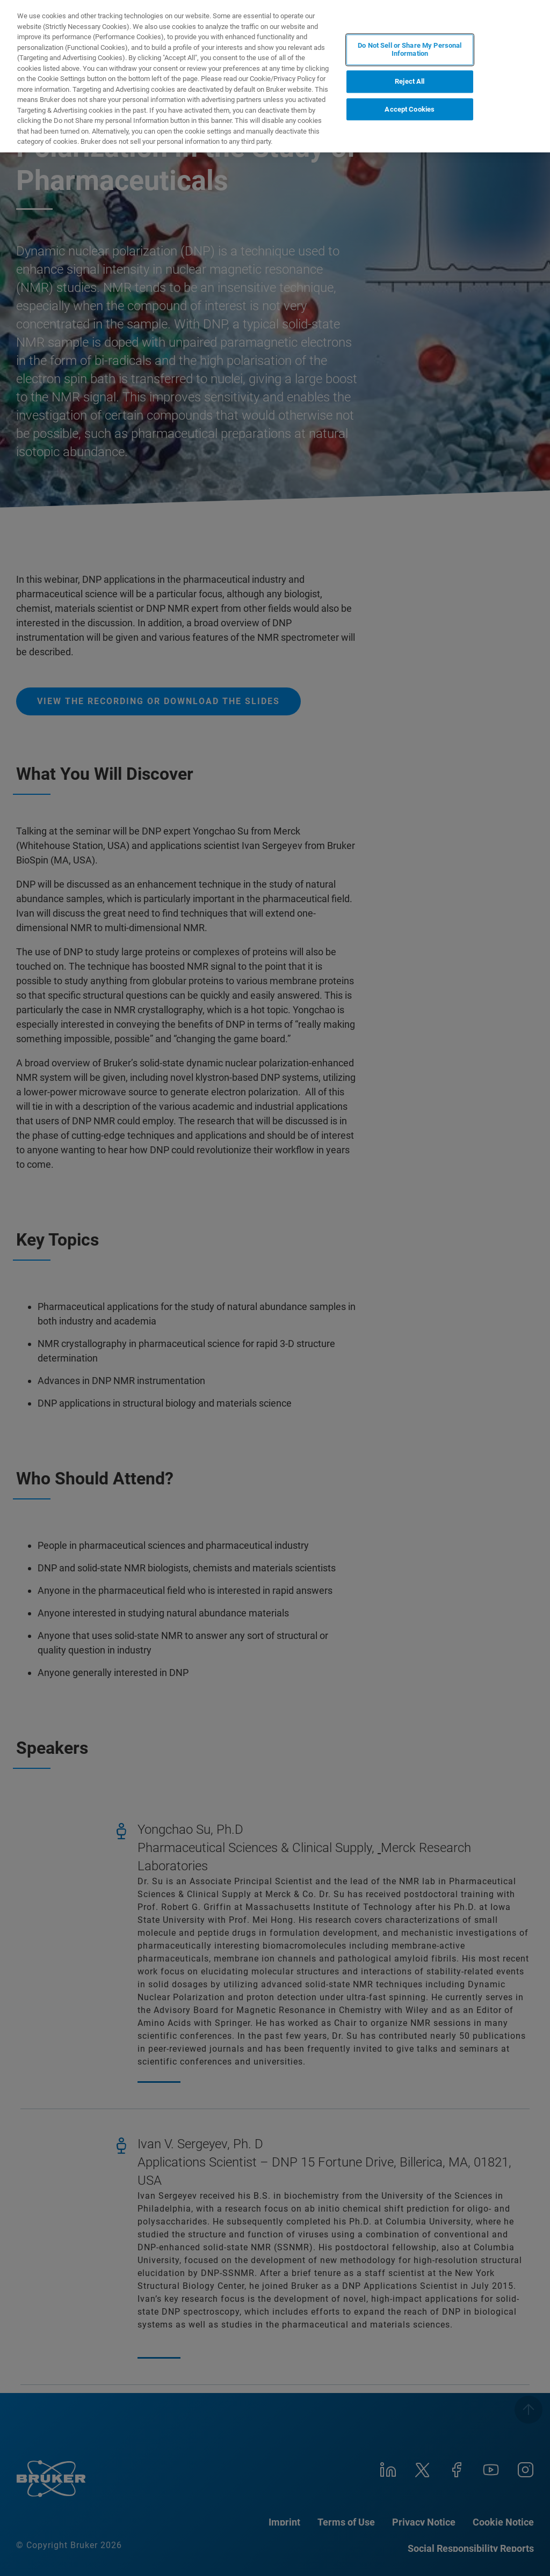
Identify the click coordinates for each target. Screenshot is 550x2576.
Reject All (409, 81)
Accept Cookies (410, 109)
